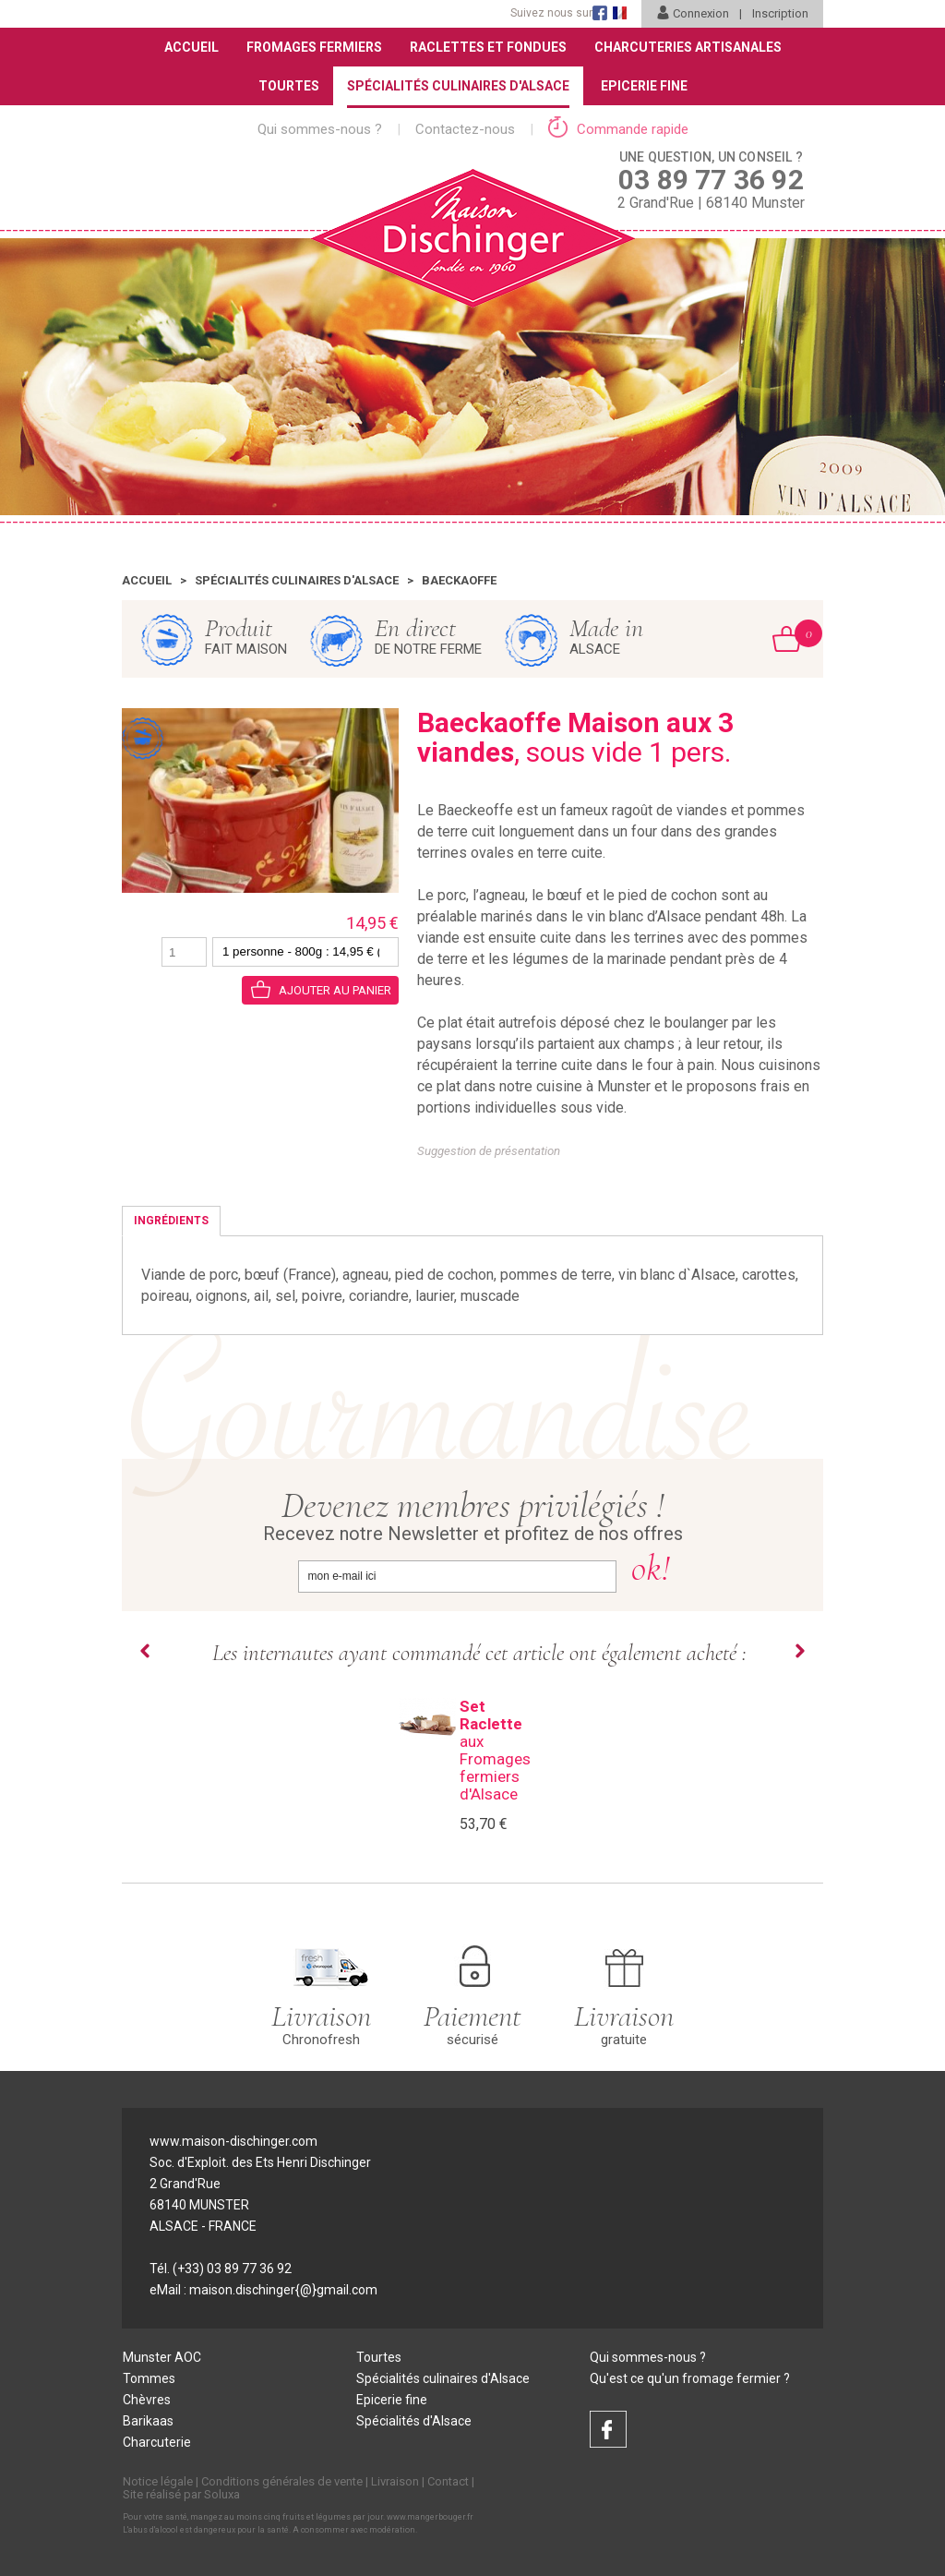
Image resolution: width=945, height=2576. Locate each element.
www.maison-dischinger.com (233, 2141)
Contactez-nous (465, 129)
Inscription (780, 13)
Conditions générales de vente (282, 2481)
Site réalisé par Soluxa (181, 2494)
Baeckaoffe (459, 580)
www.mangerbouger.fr (430, 2517)
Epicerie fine (391, 2399)
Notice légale (158, 2481)
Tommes (149, 2378)
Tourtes (288, 85)
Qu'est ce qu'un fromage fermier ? (690, 2378)
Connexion (692, 13)
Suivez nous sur (551, 13)
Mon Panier (798, 633)
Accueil (191, 47)
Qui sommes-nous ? (319, 129)
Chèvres (147, 2399)
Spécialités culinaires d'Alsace (297, 580)
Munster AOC (162, 2357)
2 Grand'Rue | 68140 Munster (711, 179)
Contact (448, 2481)
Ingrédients (171, 1220)
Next (800, 1651)
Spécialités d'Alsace (414, 2420)
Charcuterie (157, 2442)
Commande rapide (618, 129)
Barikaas (148, 2420)
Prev (145, 1651)
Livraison (395, 2481)
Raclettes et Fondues (488, 47)
